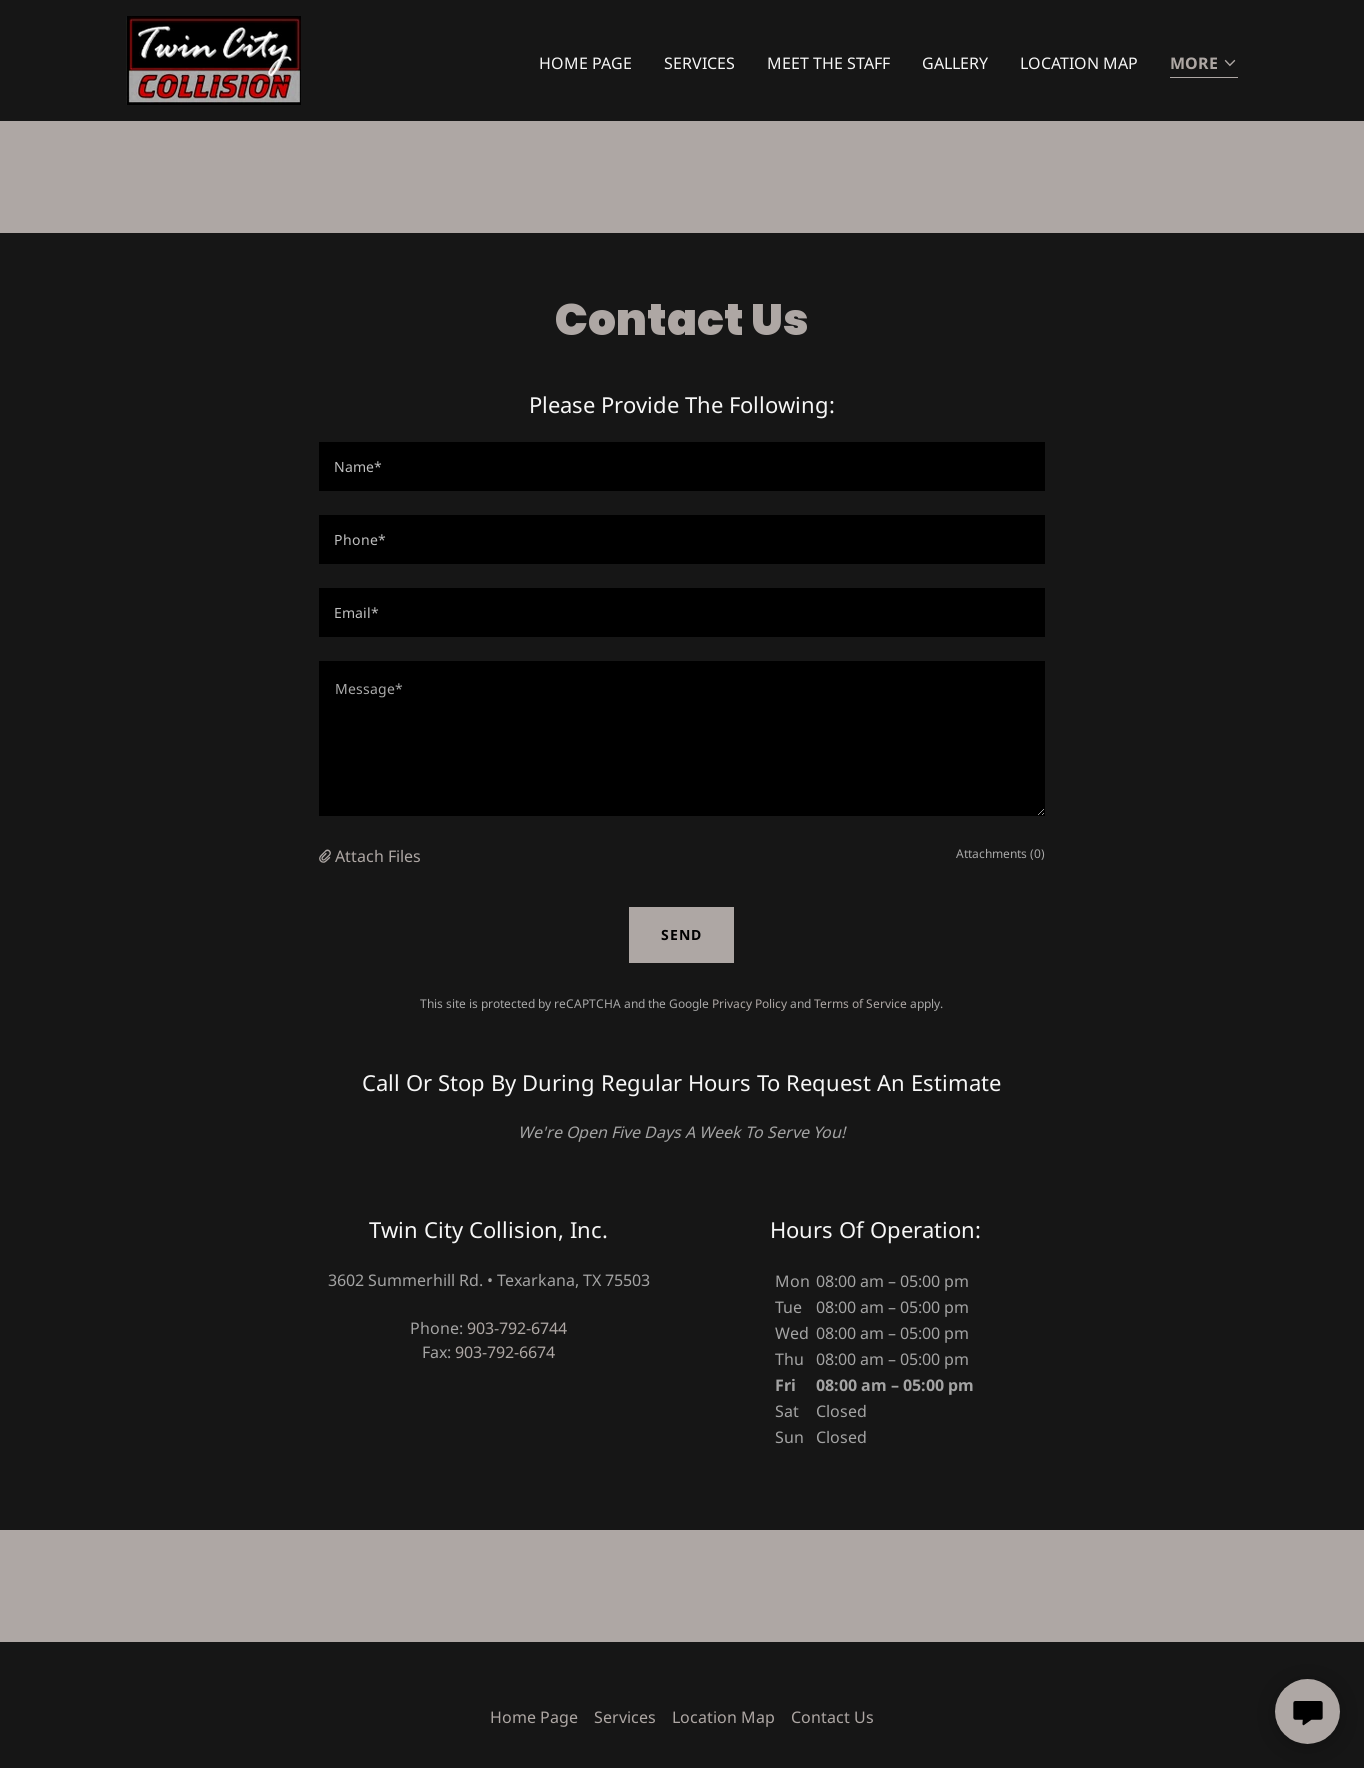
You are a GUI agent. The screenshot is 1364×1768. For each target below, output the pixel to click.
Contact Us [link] (832, 1717)
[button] (1204, 64)
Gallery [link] (955, 63)
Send (681, 934)
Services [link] (699, 63)
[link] (213, 59)
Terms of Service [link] (860, 1003)
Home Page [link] (585, 63)
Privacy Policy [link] (749, 1003)
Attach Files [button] (378, 856)
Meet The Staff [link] (828, 63)
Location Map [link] (1079, 63)
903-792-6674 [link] (505, 1352)
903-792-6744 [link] (517, 1328)
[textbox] (681, 466)
